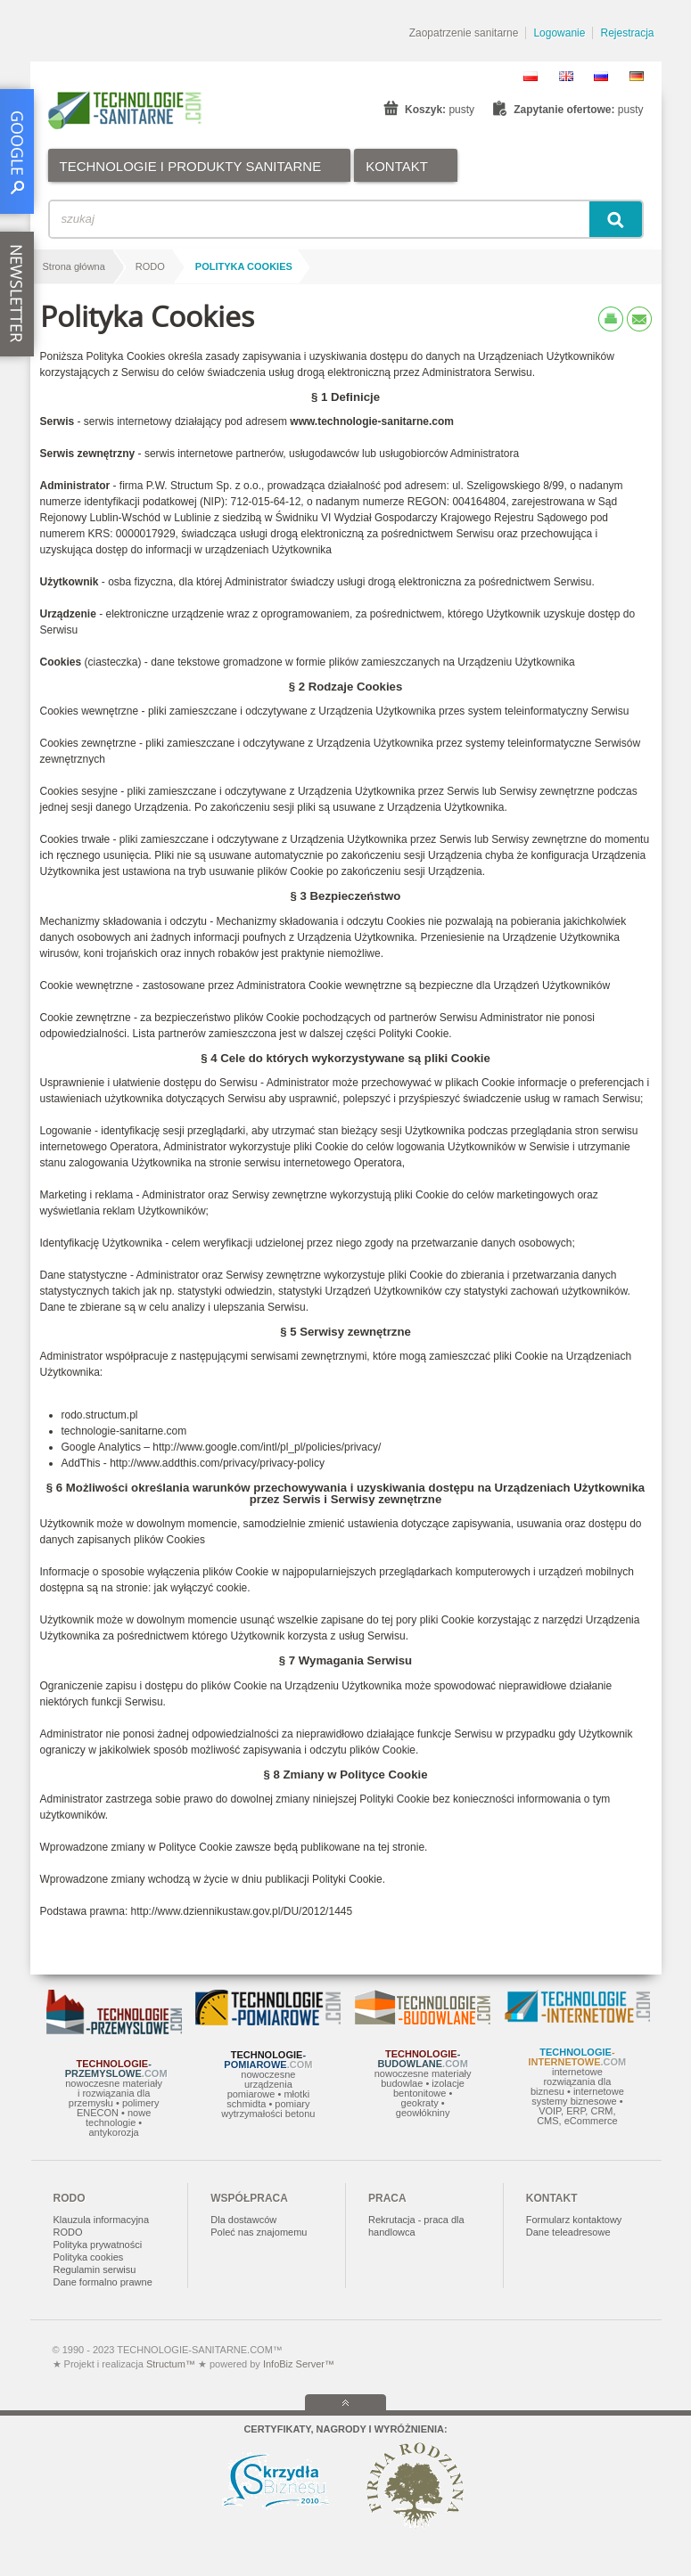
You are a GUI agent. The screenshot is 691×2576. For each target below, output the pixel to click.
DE (637, 76)
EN (566, 76)
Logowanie (559, 33)
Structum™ (170, 2364)
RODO (150, 266)
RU (601, 76)
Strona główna (74, 266)
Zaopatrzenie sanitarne (464, 33)
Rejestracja (627, 33)
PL (530, 76)
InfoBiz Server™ (297, 2364)
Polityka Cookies (243, 266)
